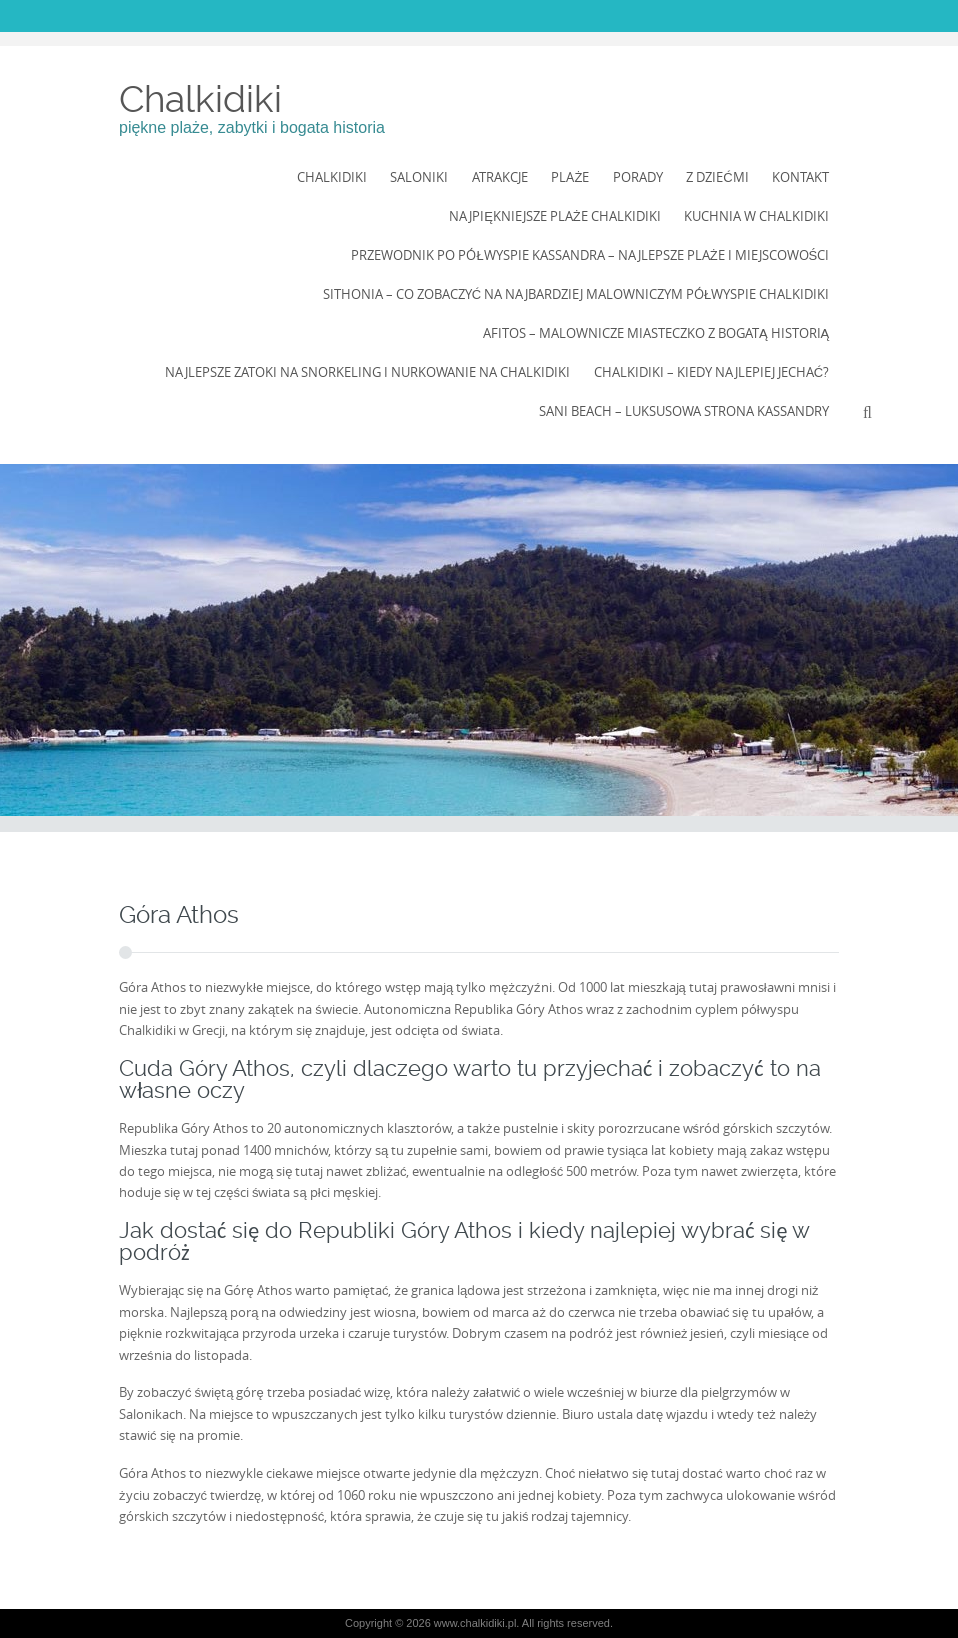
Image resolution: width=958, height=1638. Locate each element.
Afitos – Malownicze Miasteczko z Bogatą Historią (656, 333)
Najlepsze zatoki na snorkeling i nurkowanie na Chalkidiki (367, 372)
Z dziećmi (717, 177)
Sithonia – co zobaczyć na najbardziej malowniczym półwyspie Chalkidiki (576, 294)
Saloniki (419, 177)
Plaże (570, 177)
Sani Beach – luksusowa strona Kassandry (684, 411)
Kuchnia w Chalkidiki (756, 216)
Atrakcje (500, 177)
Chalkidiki (200, 99)
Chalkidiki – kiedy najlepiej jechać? (711, 372)
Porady (638, 177)
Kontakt (800, 177)
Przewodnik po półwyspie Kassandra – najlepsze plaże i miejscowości (590, 255)
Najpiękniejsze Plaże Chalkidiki (555, 216)
